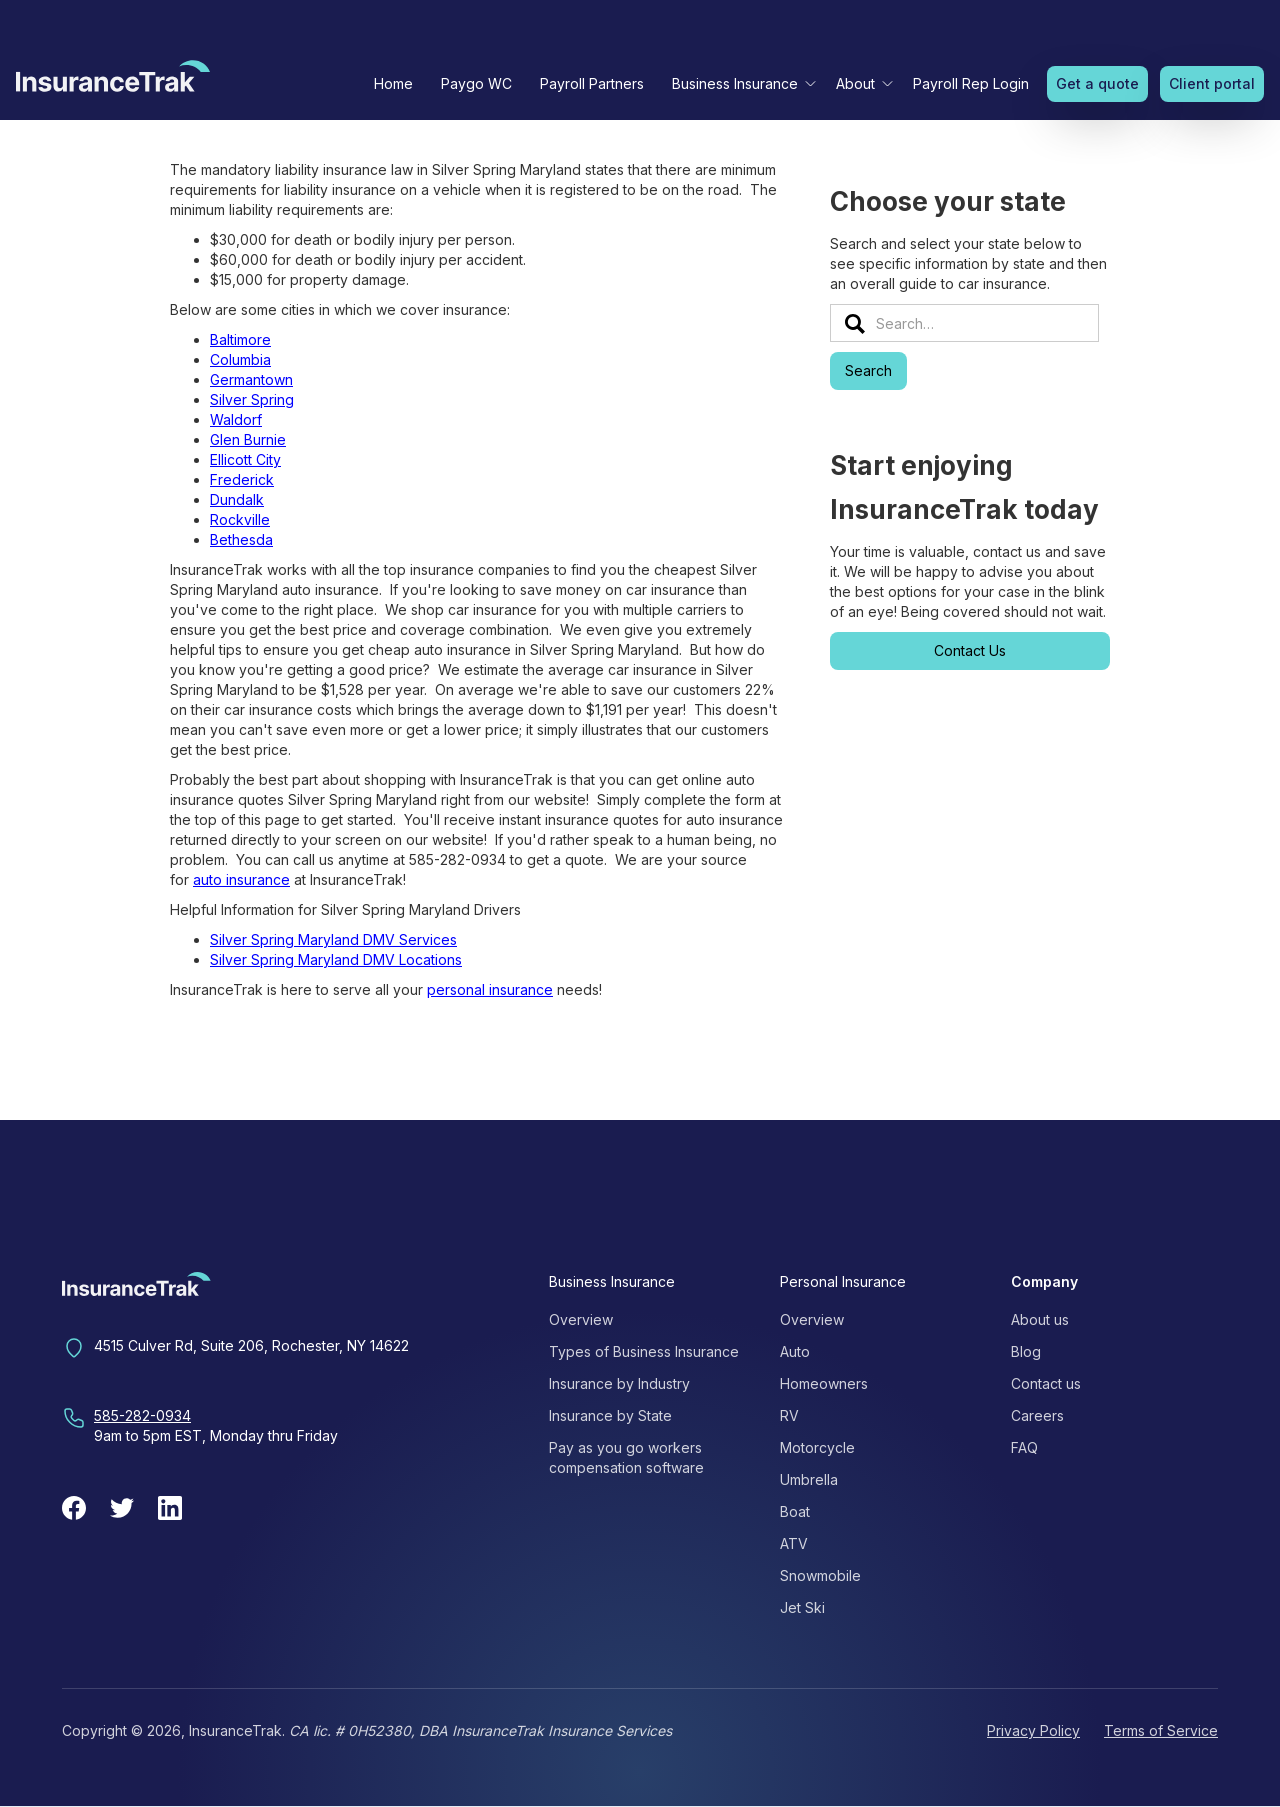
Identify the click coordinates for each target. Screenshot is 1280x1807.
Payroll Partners (592, 83)
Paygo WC (476, 83)
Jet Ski (802, 1607)
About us (1040, 1319)
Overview (581, 1319)
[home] (113, 81)
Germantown (251, 379)
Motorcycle (817, 1447)
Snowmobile (820, 1575)
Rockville (240, 519)
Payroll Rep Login (971, 83)
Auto (795, 1351)
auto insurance (241, 879)
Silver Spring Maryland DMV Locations (336, 959)
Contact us (1046, 1383)
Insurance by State (610, 1415)
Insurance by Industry (619, 1383)
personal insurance (490, 989)
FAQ (1024, 1447)
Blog (1026, 1351)
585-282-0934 (142, 1415)
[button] (740, 83)
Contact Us (970, 650)
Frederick (242, 479)
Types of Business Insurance (644, 1351)
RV (789, 1415)
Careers (1037, 1415)
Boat (795, 1511)
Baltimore (240, 339)
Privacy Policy (1033, 1730)
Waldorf (236, 419)
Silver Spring (252, 399)
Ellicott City (245, 459)
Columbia (240, 359)
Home (393, 83)
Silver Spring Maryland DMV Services (333, 939)
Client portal (1212, 83)
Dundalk (237, 499)
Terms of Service (1161, 1730)
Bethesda (241, 539)
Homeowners (824, 1383)
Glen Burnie (248, 439)
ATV (794, 1543)
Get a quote (1097, 83)
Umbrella (809, 1479)
